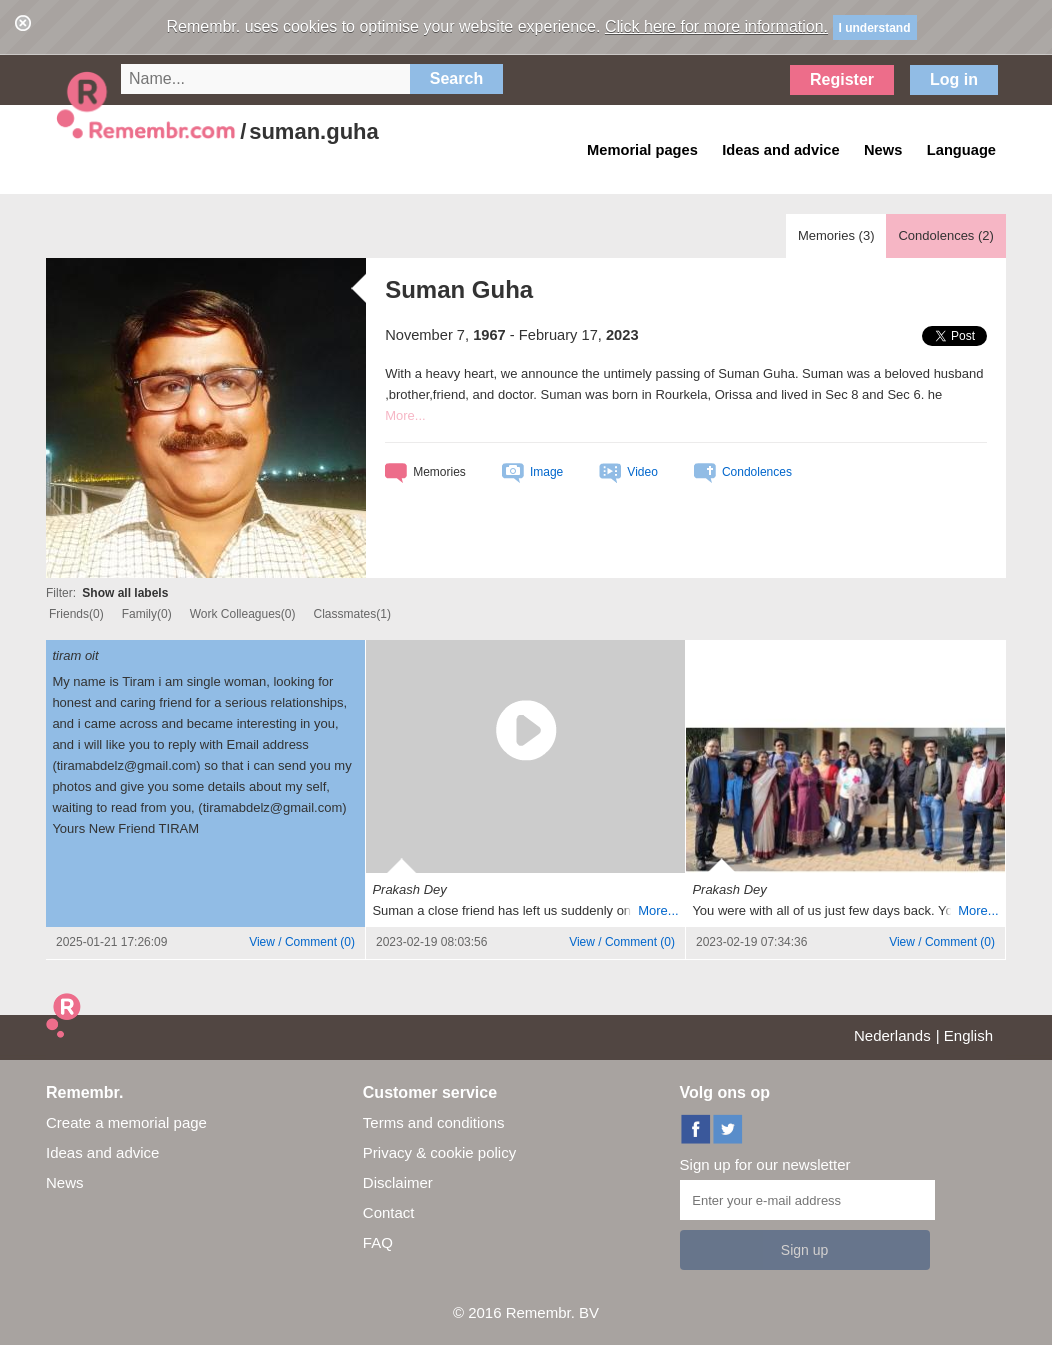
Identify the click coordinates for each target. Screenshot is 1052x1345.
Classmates (352, 614)
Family (147, 614)
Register (842, 79)
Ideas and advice (102, 1152)
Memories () (836, 235)
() (302, 942)
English (968, 1035)
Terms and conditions (434, 1122)
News (65, 1182)
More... (405, 415)
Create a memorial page (126, 1122)
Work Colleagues (243, 614)
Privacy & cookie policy (439, 1152)
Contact (389, 1212)
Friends (76, 614)
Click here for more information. (716, 26)
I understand (875, 28)
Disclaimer (398, 1182)
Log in (954, 79)
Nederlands (892, 1035)
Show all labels (125, 593)
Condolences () (945, 235)
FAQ (378, 1242)
